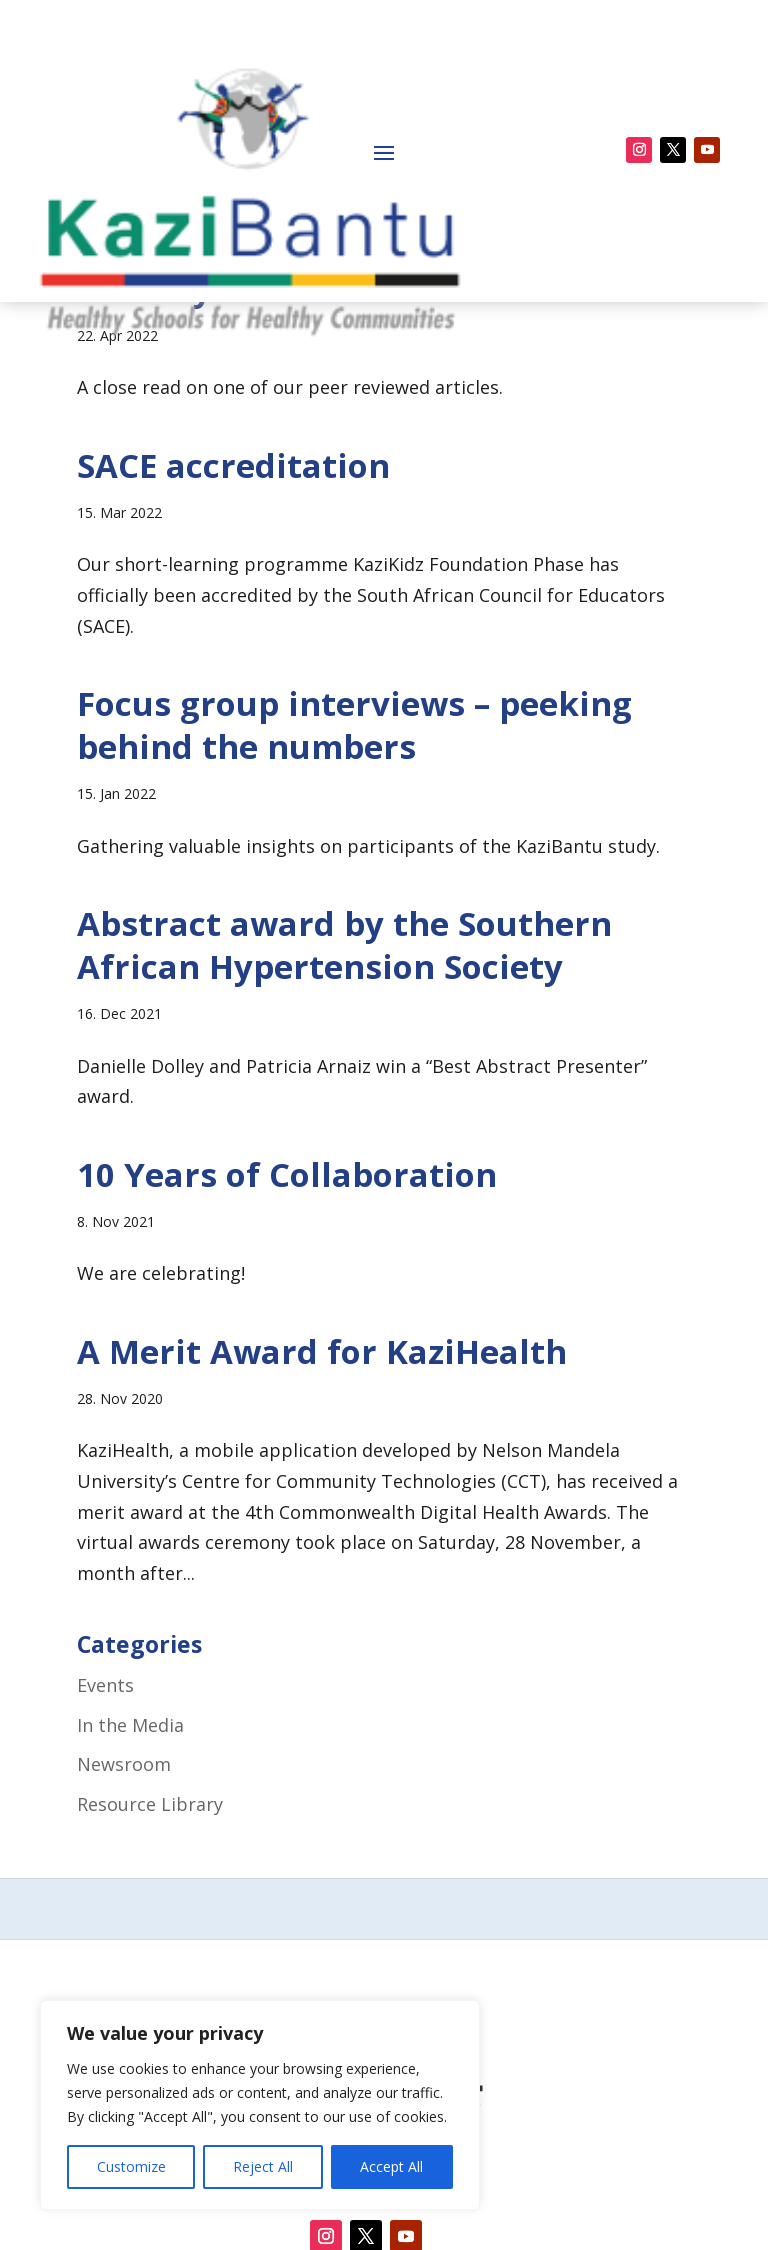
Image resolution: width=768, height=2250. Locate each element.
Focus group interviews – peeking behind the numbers (354, 860)
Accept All (391, 2166)
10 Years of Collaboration (287, 1309)
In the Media (130, 1860)
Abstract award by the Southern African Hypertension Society (344, 1080)
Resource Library (150, 1939)
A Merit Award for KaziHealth (322, 1486)
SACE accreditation (233, 600)
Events (105, 1820)
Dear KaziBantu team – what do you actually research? (373, 402)
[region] (260, 2105)
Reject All (263, 2166)
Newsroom (124, 1899)
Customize (131, 2166)
